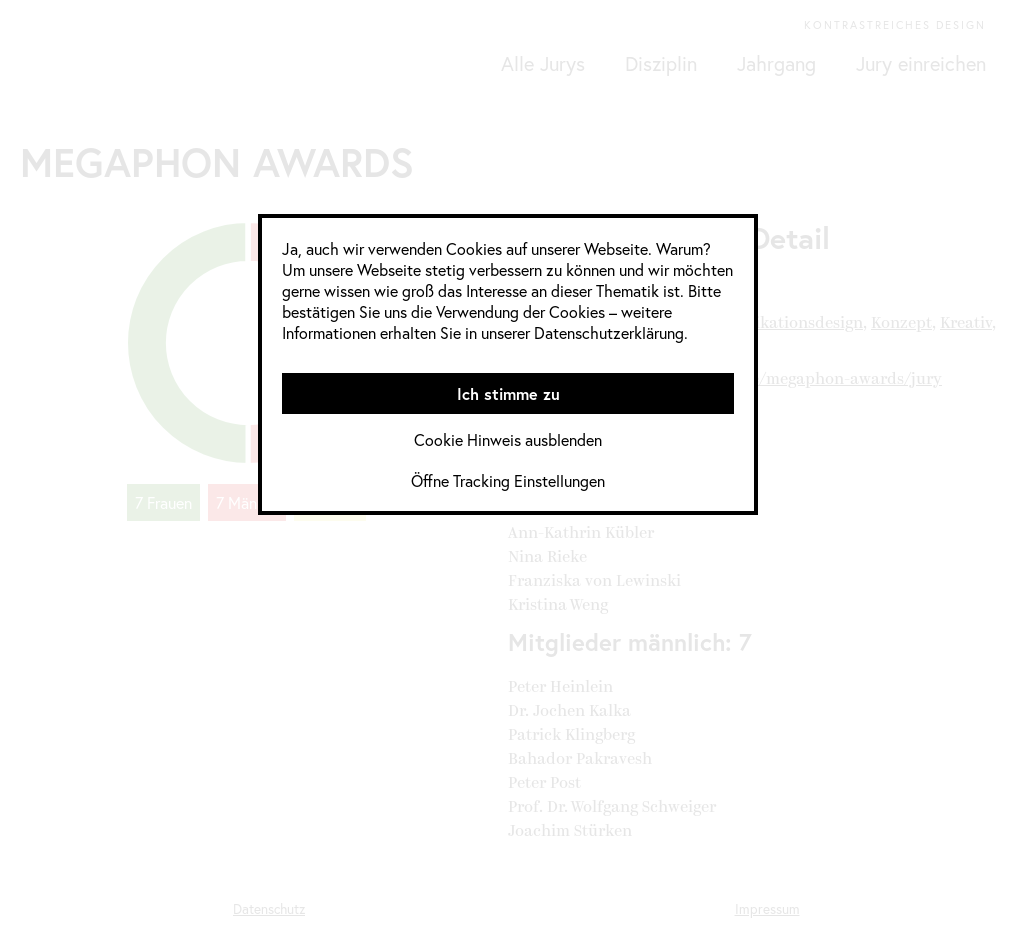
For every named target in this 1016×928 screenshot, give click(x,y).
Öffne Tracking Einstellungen (508, 480)
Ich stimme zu (508, 393)
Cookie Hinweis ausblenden (508, 439)
